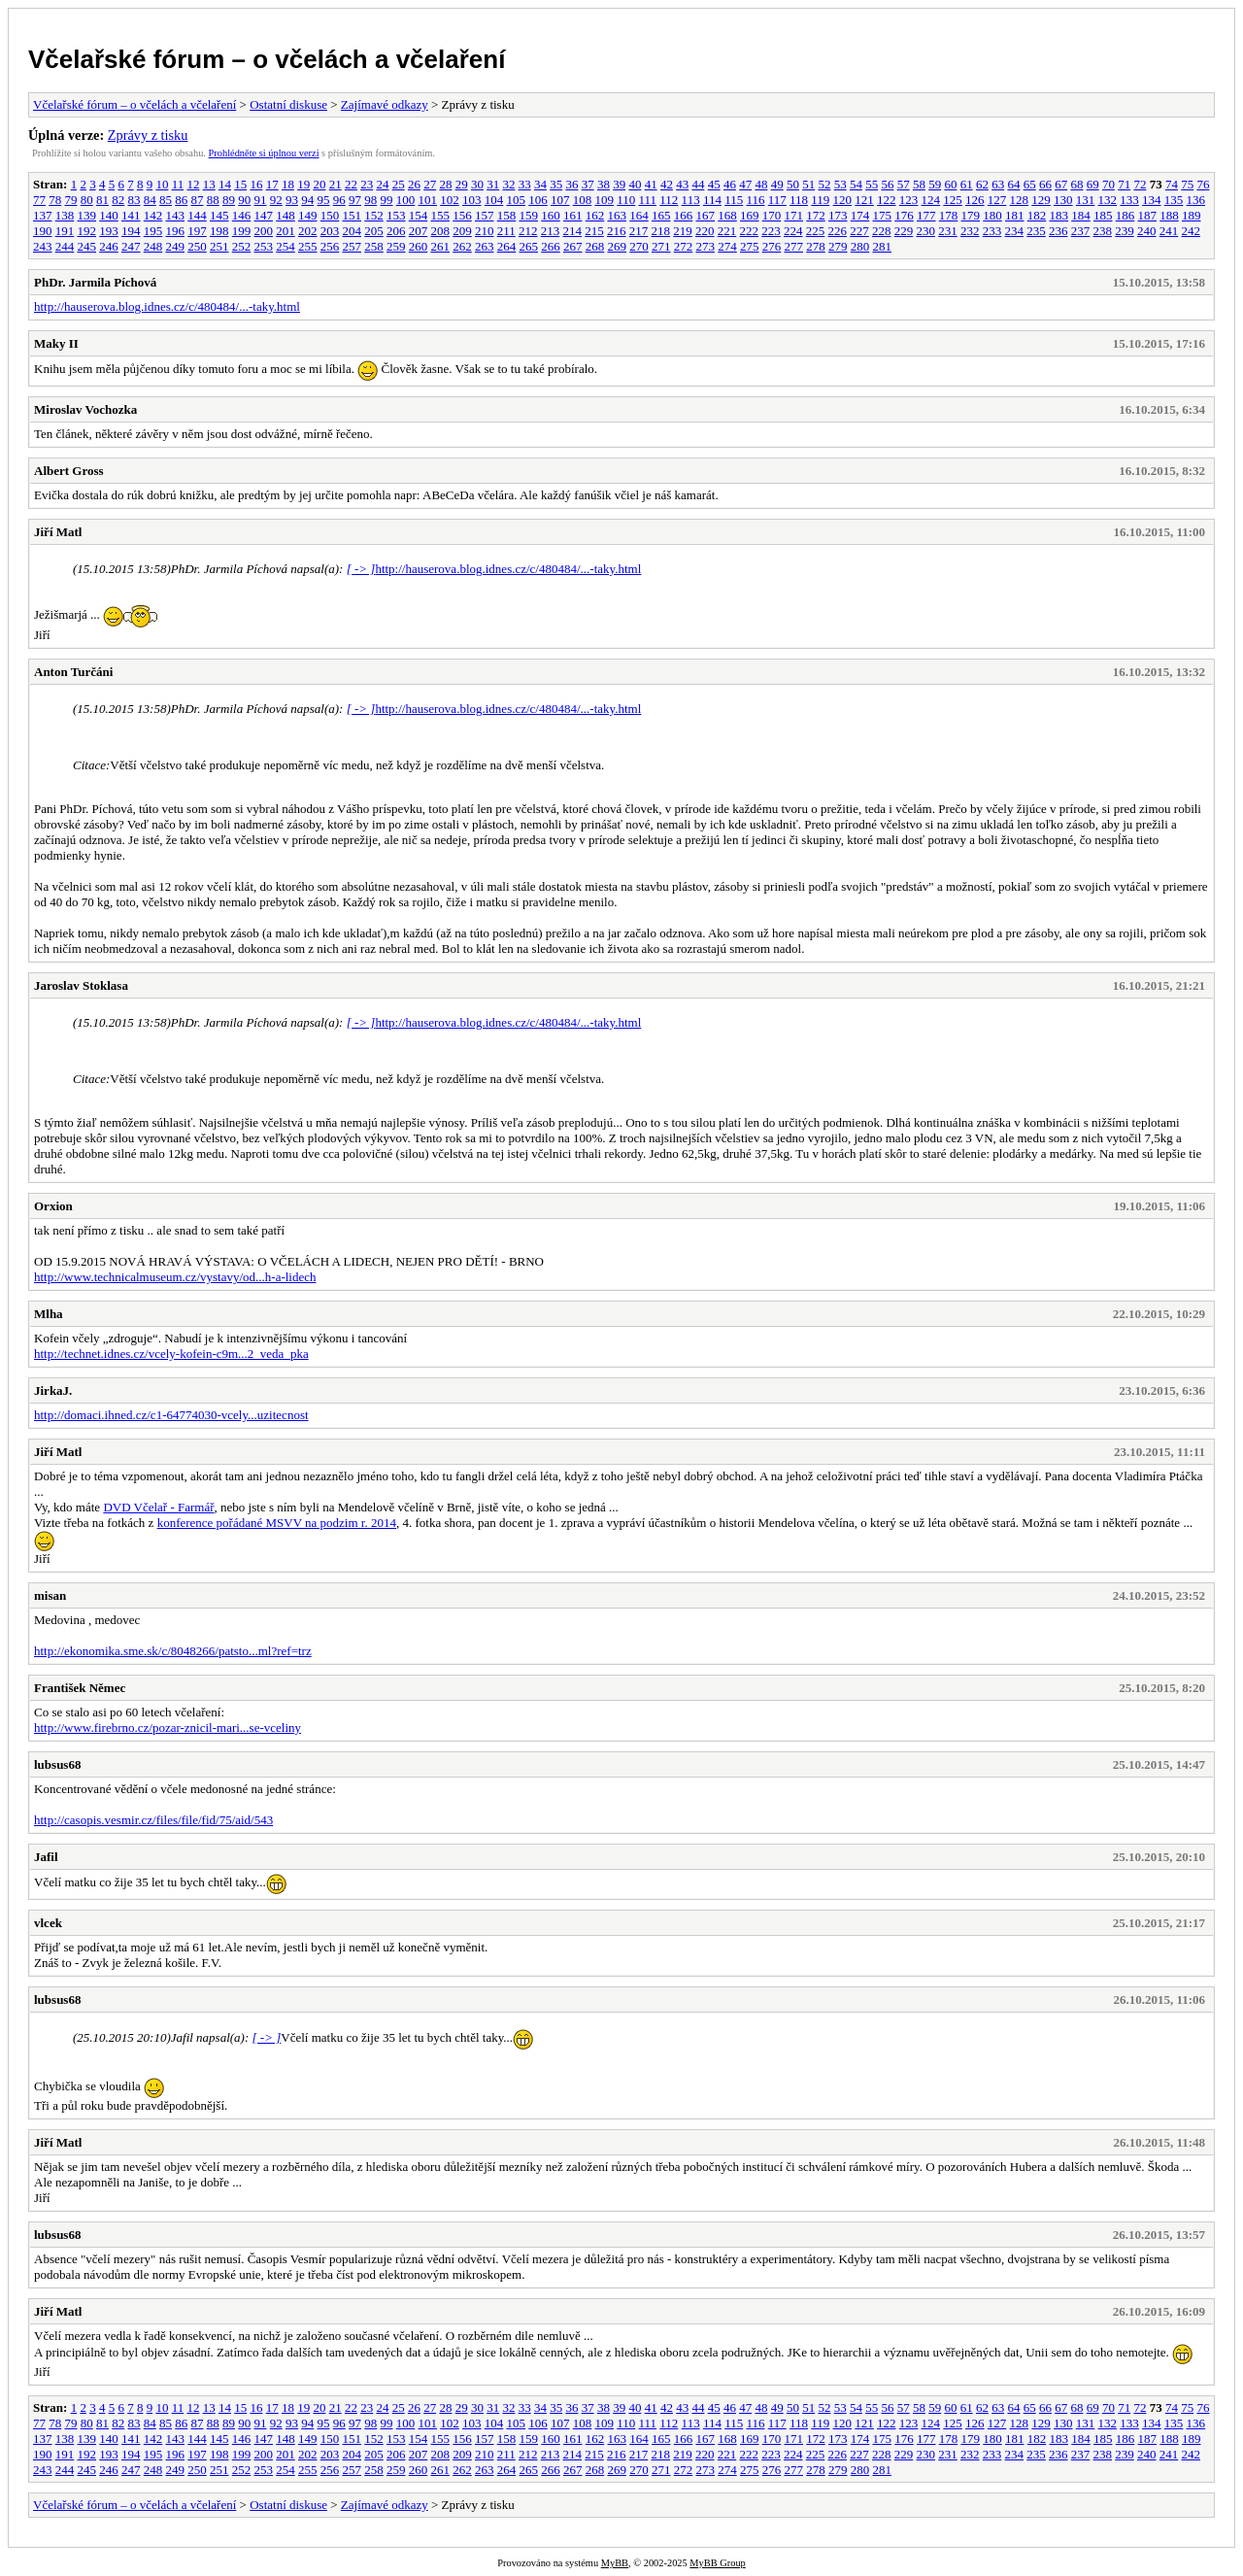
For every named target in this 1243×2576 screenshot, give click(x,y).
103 (472, 199)
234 (1015, 230)
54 (856, 184)
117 (777, 199)
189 (1191, 215)
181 (1015, 215)
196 (175, 230)
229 (904, 230)
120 (843, 199)
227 (859, 230)
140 (108, 215)
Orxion (53, 1206)
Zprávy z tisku (148, 135)
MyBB (614, 2563)
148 (285, 215)
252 (242, 246)
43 (682, 184)
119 (820, 199)
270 (639, 246)
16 (256, 184)
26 (414, 184)
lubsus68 (57, 1764)
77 (39, 199)
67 (1061, 184)
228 (881, 230)
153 (396, 215)
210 (484, 230)
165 (661, 215)
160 (550, 215)
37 (588, 184)
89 (228, 199)
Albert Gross (69, 470)
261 (441, 246)
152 (374, 215)
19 (303, 184)
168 (727, 215)
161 (573, 215)
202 (308, 230)
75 (1187, 184)
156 (462, 215)
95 (324, 199)
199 (242, 230)
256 (330, 246)
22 (351, 184)
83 (134, 199)
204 (352, 230)
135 (1174, 199)
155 (441, 215)
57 (903, 184)
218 (661, 230)
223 (771, 230)
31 (493, 184)
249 (175, 246)
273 (706, 246)
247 (131, 246)
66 (1045, 184)
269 (617, 246)
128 (1019, 199)
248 (153, 246)
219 (682, 230)
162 (595, 215)
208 (441, 230)
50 (793, 184)
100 (406, 199)
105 (516, 199)
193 (108, 230)
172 (815, 215)
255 (308, 246)
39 (619, 184)
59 (934, 184)
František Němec (79, 1687)
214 (573, 230)
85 (165, 199)
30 (477, 184)
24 (382, 184)
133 (1129, 199)
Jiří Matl (58, 532)
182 (1037, 215)
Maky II (56, 343)
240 (1147, 230)
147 (264, 215)
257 (352, 246)
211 (506, 230)
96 (339, 199)
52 (824, 184)
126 (975, 199)
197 (197, 230)
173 (838, 215)
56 (887, 184)
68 (1076, 184)
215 (594, 230)
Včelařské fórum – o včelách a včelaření (266, 59)
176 (904, 215)
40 (634, 184)
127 (997, 199)
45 (714, 184)
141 (131, 215)
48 (761, 184)
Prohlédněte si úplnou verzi (264, 153)
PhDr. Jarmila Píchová (95, 282)
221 (727, 230)
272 (683, 246)
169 (749, 215)
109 (605, 199)
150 (330, 215)
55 (871, 184)
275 (749, 246)
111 (648, 199)
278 (815, 246)
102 (449, 199)
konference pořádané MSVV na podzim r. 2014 (276, 1522)
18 (288, 184)
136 (1196, 199)
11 (178, 184)
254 (285, 246)
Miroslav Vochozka (85, 409)
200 (264, 230)
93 (292, 199)
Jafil (46, 1856)
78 (55, 199)
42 (666, 184)
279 (838, 246)
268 (595, 246)
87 (197, 199)
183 (1059, 215)
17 (272, 184)
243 (42, 246)
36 (571, 184)
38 (603, 184)
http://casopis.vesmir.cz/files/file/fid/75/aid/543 (153, 1820)
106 (538, 199)
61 (966, 184)
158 (507, 215)
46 (729, 184)
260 (418, 246)
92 (276, 199)
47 (745, 184)
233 (992, 230)
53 (840, 184)
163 (617, 215)
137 (42, 215)
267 (573, 246)
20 (319, 184)
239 (1124, 230)
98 (370, 199)
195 (153, 230)
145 (219, 215)
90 (244, 199)
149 (308, 215)
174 (860, 215)
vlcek (48, 1922)
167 (706, 215)
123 (909, 199)
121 (864, 199)
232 (970, 230)
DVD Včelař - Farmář (158, 1507)
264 (507, 246)
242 (1191, 230)
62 (982, 184)
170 (772, 215)
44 (697, 184)
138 (65, 215)
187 (1148, 215)
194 (131, 230)
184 (1081, 215)
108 (582, 199)
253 (264, 246)
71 (1124, 184)
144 (197, 215)
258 (374, 246)
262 (462, 246)
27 (429, 184)
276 (772, 246)
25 (398, 184)
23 (366, 184)
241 (1169, 230)
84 (150, 199)
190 (42, 230)
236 (1058, 230)
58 (919, 184)
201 (285, 230)
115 (733, 199)
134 (1151, 199)
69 (1093, 184)
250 (197, 246)
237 (1081, 230)
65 (1030, 184)
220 (705, 230)
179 (971, 215)
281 (882, 246)
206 (396, 230)
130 (1063, 199)
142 (153, 215)
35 (556, 184)
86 (181, 199)
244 (65, 246)
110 (626, 199)
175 (882, 215)
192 (87, 230)
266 (550, 246)
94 (307, 199)
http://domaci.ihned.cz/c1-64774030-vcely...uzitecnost (171, 1414)
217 (639, 230)
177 (926, 215)
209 (462, 230)
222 (749, 230)
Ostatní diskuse (288, 104)
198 (219, 230)
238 (1103, 230)
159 (529, 215)
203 (330, 230)
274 (727, 246)
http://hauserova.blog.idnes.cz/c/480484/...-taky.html (167, 306)
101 (428, 199)
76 (1202, 184)
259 (396, 246)
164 (639, 215)
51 (808, 184)
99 (387, 199)
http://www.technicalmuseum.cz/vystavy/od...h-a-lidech (175, 1277)
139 (87, 215)
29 (461, 184)
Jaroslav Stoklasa (81, 985)
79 (71, 199)
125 (952, 199)
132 (1108, 199)
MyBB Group (717, 2563)
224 (793, 230)
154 (418, 215)
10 (161, 184)
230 (926, 230)
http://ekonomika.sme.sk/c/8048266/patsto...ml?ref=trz (173, 1651)
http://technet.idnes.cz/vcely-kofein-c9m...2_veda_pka (171, 1353)
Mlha (48, 1313)
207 (418, 230)
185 (1103, 215)
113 (691, 199)
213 (550, 230)
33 (525, 184)
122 (886, 199)
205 (374, 230)
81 (102, 199)
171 (794, 215)
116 (755, 199)
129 (1041, 199)
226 (838, 230)
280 (860, 246)
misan (50, 1595)
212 (528, 230)
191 (65, 230)
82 (118, 199)
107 (560, 199)
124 (931, 199)
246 (108, 246)
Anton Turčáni (73, 671)
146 (242, 215)
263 (484, 246)
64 (1013, 184)
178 (948, 215)
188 (1169, 215)
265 (529, 246)
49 (777, 184)
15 (240, 184)
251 (219, 246)
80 (87, 199)
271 (661, 246)
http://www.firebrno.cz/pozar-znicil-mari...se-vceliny (167, 1727)
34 (540, 184)
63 (997, 184)
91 (260, 199)
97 (355, 199)
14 (224, 184)
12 (192, 184)
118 (798, 199)
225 (815, 230)
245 (87, 246)
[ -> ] (361, 568)
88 (213, 199)
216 (616, 230)
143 (175, 215)
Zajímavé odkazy (384, 104)
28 (445, 184)
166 (683, 215)
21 (335, 184)
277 (794, 246)
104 (494, 199)
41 (651, 184)
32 (508, 184)
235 (1036, 230)
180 (992, 215)
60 (950, 184)
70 (1108, 184)
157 (484, 215)
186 (1125, 215)
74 (1171, 184)
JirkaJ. (53, 1390)
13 (209, 184)
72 (1139, 184)
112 (668, 199)
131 (1085, 199)
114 (712, 199)
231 (947, 230)
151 (352, 215)
